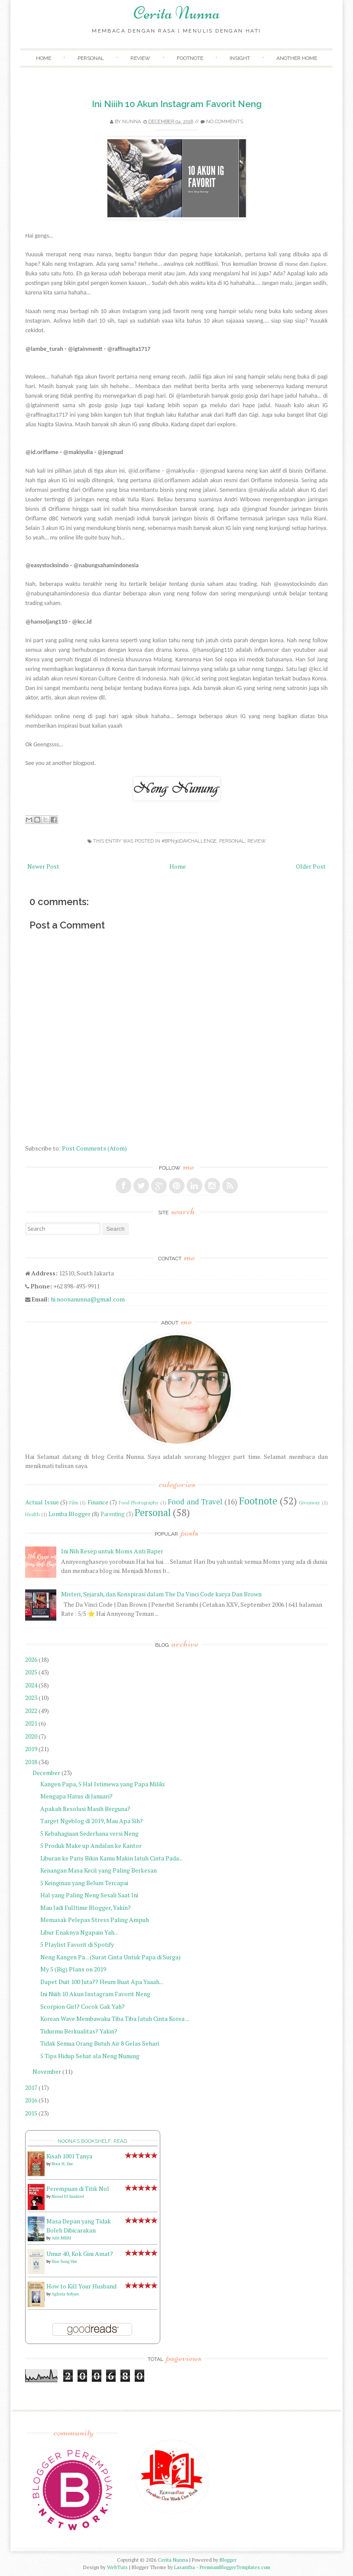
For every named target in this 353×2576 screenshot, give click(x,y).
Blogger (228, 2559)
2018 (31, 1762)
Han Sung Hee (64, 2261)
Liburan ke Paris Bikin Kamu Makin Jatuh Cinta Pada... (111, 1858)
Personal (91, 58)
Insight (240, 58)
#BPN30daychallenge (189, 841)
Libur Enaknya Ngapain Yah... (79, 1932)
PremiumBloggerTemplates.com (235, 2567)
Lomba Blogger (70, 1514)
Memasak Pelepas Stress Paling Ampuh (94, 1920)
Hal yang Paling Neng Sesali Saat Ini (89, 1895)
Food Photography (139, 1502)
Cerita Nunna (176, 13)
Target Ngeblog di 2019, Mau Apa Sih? (91, 1821)
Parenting (112, 1514)
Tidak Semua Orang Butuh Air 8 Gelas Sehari (99, 2043)
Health (32, 1514)
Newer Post (43, 866)
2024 (31, 1685)
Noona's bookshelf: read (92, 2141)
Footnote (190, 58)
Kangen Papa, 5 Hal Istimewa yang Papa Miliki (102, 1784)
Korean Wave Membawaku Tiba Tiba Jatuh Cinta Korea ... (114, 2018)
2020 (31, 1736)
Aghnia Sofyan (65, 2294)
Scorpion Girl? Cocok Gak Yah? (82, 2006)
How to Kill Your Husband (81, 2286)
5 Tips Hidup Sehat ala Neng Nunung (89, 2056)
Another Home (296, 58)
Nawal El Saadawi (68, 2196)
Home (43, 58)
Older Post (311, 866)
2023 (31, 1697)
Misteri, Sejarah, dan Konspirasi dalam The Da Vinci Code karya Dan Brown (161, 1594)
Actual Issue (41, 1502)
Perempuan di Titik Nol (77, 2188)
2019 (31, 1749)
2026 (31, 1659)
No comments (224, 121)
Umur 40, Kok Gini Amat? (79, 2253)
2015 (31, 2113)
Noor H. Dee (62, 2164)
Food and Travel (195, 1502)
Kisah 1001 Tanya (69, 2156)
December (46, 1773)
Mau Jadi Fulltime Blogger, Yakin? (85, 1907)
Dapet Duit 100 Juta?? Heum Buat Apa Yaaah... (101, 1982)
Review (140, 58)
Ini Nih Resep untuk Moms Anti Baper (112, 1551)
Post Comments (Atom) (94, 1148)
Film (73, 1502)
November (46, 2071)
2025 (31, 1672)
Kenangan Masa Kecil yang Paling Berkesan (98, 1870)
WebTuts (117, 2567)
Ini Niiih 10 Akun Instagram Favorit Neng (177, 103)
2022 (31, 1710)
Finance (97, 1502)
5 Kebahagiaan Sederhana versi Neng (89, 1833)
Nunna (131, 121)
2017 (31, 2087)
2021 (31, 1723)
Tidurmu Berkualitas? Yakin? (78, 2031)
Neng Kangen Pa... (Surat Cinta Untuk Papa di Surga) (110, 1957)
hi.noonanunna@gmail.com (88, 1299)
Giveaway (309, 1502)
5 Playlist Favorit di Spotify (77, 1944)
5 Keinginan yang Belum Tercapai (84, 1883)
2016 (31, 2100)
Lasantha (184, 2567)
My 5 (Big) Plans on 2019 (73, 1969)
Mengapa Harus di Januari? (76, 1796)
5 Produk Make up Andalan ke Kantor (91, 1845)
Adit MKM (61, 2238)
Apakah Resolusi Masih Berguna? (85, 1809)
